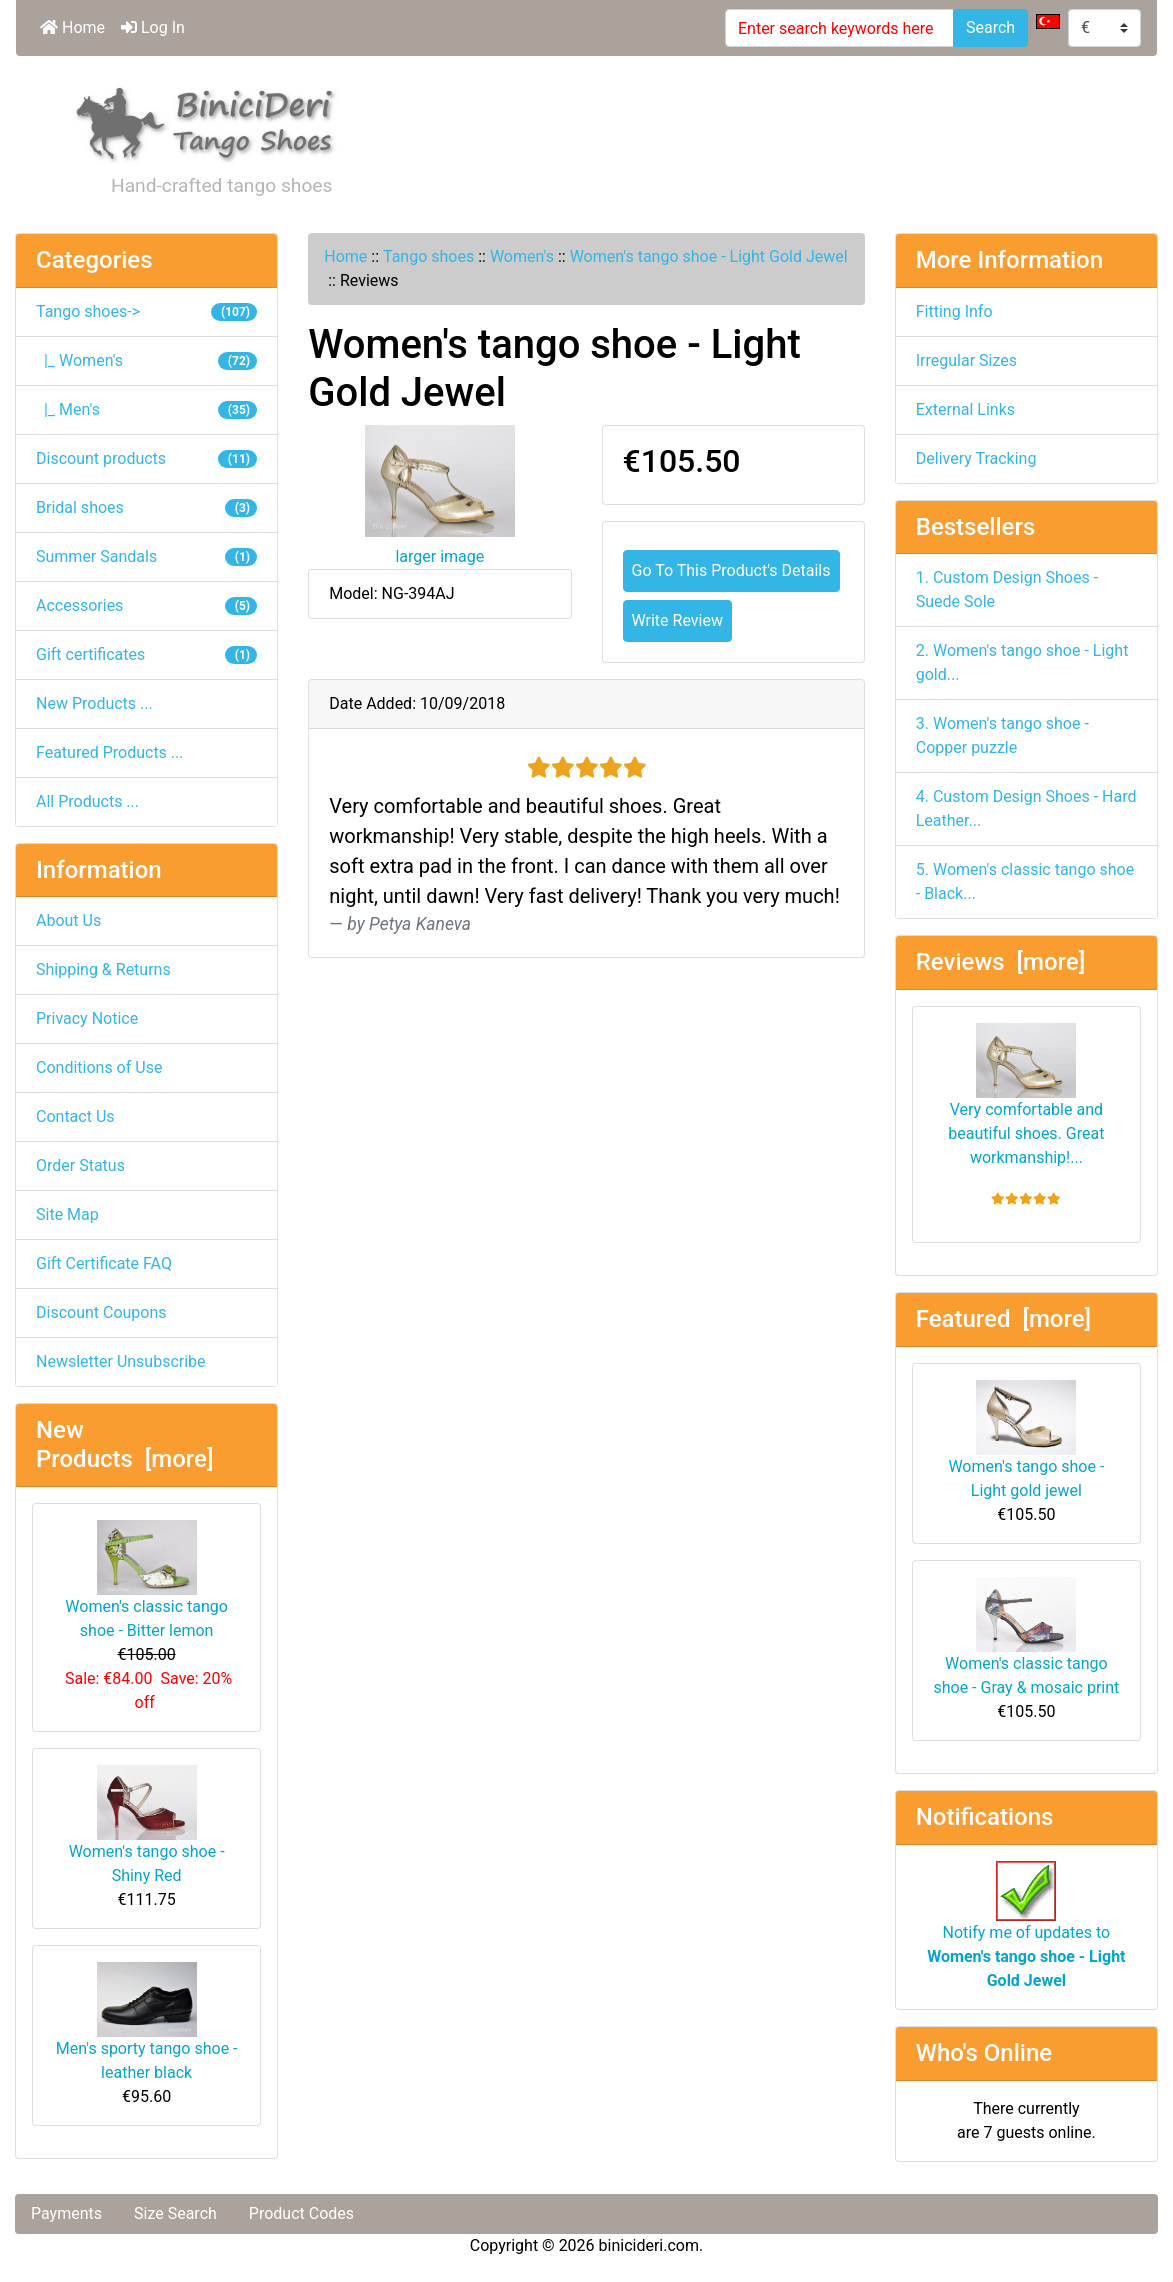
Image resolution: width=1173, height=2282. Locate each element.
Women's (522, 256)
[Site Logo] (206, 120)
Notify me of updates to (1026, 1935)
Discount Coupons (101, 1312)
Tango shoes (428, 256)
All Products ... (87, 801)
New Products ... (94, 703)
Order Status (80, 1165)
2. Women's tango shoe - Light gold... (1022, 662)
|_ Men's (146, 409)
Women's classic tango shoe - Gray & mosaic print (1026, 1637)
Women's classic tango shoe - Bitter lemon (146, 1580)
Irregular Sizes (966, 360)
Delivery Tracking (976, 458)
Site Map (67, 1214)
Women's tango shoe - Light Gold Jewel (709, 256)
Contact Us (75, 1116)
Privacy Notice (87, 1018)
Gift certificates (146, 654)
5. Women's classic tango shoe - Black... (1025, 881)
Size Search (175, 2213)
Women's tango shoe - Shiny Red (147, 1825)
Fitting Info (954, 311)
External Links (965, 409)
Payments (66, 2213)
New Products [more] (124, 1444)
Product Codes (301, 2213)
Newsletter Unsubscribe (121, 1361)
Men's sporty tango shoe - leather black (147, 2022)
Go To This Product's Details (731, 570)
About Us (68, 920)
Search (990, 27)
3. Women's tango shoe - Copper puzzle (1002, 735)
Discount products (146, 458)
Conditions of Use (99, 1067)
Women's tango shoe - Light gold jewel (1026, 1440)
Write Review (677, 620)
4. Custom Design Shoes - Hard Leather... (1026, 808)
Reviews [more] (1000, 962)
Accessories (146, 605)
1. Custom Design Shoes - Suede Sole (1007, 589)
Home (72, 27)
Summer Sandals (146, 556)
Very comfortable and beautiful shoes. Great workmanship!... (1026, 1095)
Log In (153, 27)
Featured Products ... (110, 752)
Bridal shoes (146, 507)
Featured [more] (1003, 1319)
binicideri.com (649, 2245)
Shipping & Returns (103, 969)
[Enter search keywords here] (839, 28)
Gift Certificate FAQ (104, 1263)
